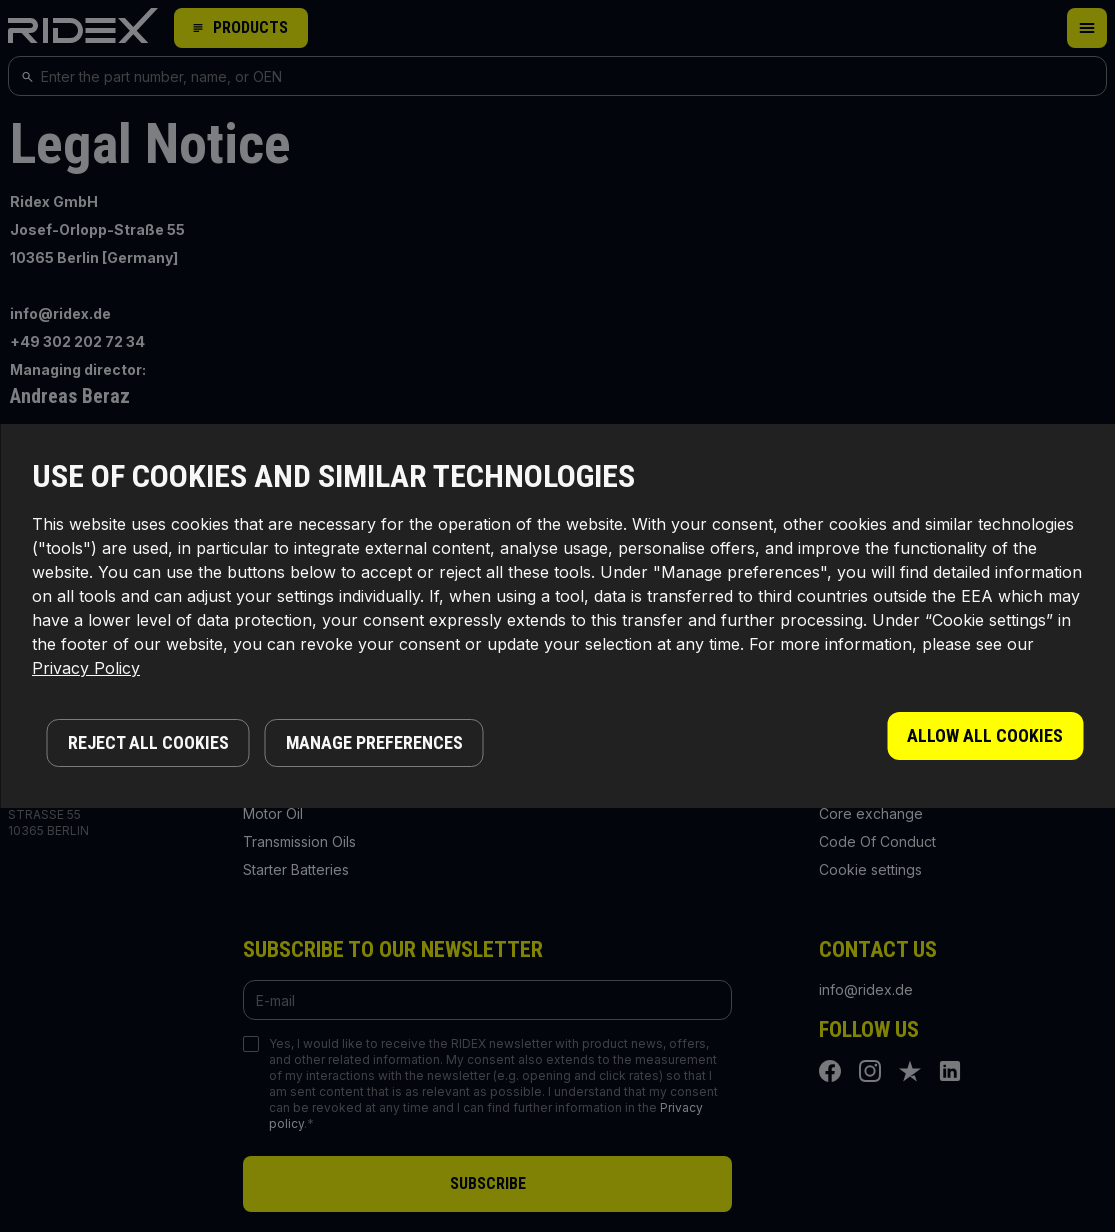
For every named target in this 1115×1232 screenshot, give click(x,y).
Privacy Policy (86, 668)
